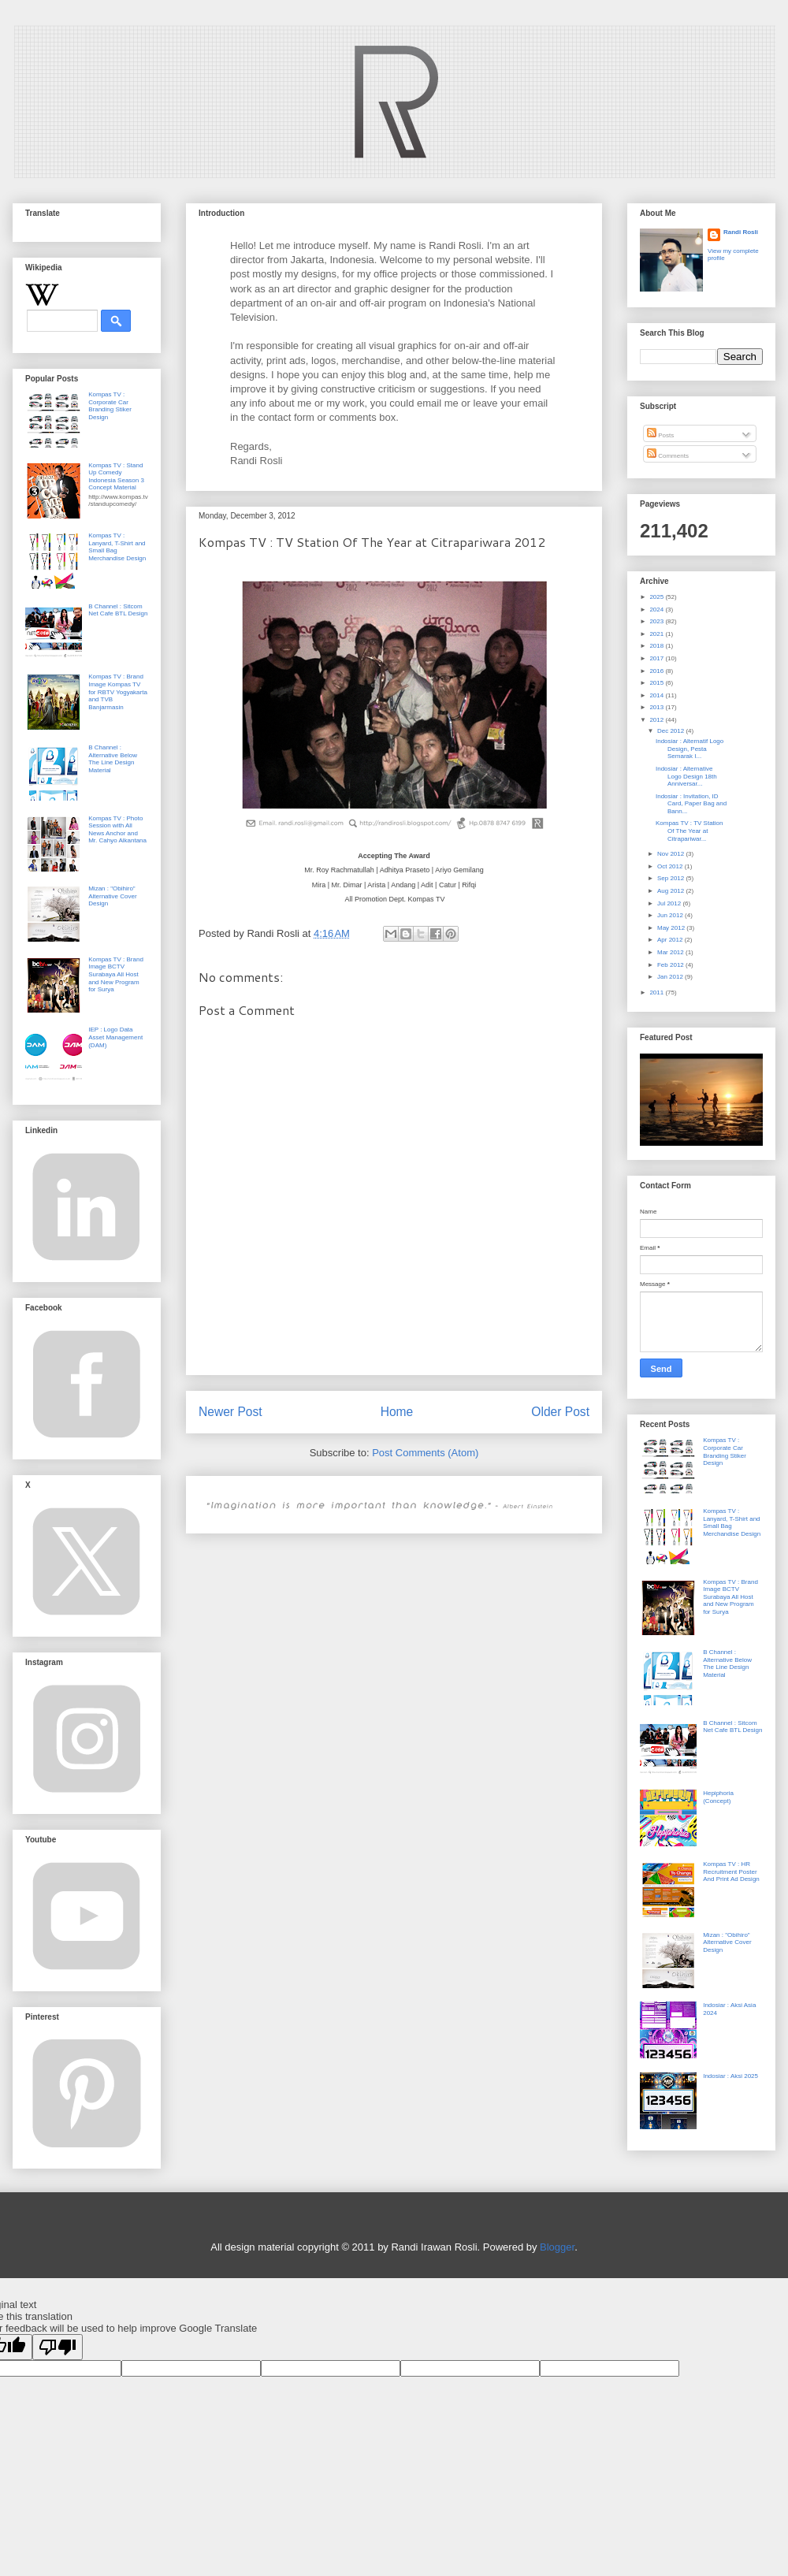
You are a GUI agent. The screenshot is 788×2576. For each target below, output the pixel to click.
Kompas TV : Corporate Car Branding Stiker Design (110, 406)
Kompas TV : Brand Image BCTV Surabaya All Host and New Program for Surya (115, 974)
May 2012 (671, 927)
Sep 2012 (671, 878)
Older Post (560, 1411)
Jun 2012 (671, 915)
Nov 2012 (671, 853)
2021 (657, 633)
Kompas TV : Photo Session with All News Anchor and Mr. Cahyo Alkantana (117, 830)
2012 (657, 719)
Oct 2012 (671, 866)
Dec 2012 (671, 730)
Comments (668, 455)
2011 (657, 992)
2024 (657, 609)
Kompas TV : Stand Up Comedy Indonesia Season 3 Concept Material (116, 477)
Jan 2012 (671, 976)
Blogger (557, 2247)
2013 (657, 707)
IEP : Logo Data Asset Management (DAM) (115, 1037)
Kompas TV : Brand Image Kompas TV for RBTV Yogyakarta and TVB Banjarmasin (117, 691)
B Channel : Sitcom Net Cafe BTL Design (117, 610)
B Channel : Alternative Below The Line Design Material (112, 759)
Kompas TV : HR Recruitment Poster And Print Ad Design (731, 1871)
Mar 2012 (671, 952)
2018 (657, 645)
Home (397, 1411)
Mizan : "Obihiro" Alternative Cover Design (112, 896)
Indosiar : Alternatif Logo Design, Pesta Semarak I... (689, 749)
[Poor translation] (57, 2347)
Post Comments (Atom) (425, 1453)
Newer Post (230, 1411)
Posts (660, 435)
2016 (657, 671)
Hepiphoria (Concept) (718, 1797)
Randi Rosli (740, 232)
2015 (657, 682)
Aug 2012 (671, 890)
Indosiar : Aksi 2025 (730, 2076)
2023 (657, 621)
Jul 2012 (669, 903)
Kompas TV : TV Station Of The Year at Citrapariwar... (689, 831)
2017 (657, 658)
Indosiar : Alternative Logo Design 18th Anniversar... (686, 776)
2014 (657, 695)
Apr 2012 (671, 939)
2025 (657, 596)
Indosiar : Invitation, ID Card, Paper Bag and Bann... (691, 804)
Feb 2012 (671, 964)
